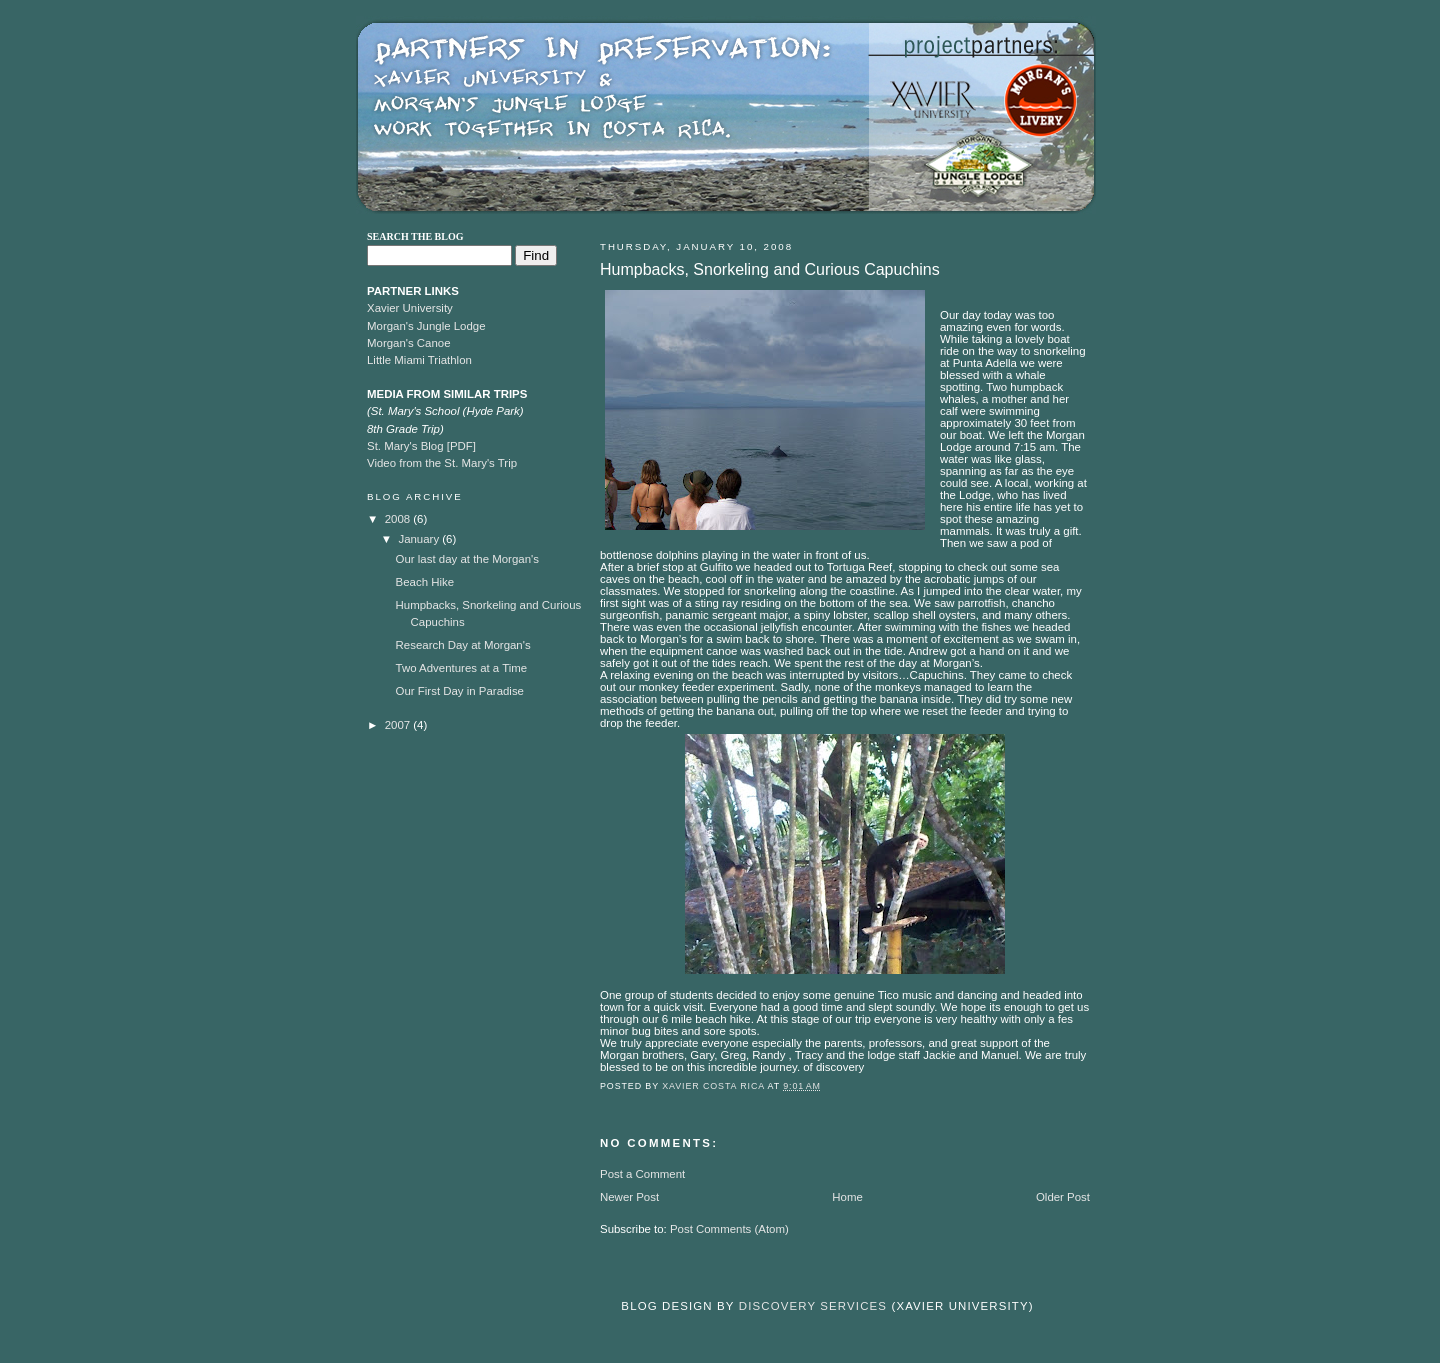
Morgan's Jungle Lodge (426, 326)
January (420, 539)
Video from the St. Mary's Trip (442, 463)
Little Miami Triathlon (419, 360)
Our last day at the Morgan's (467, 559)
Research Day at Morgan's (463, 645)
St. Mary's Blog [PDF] (421, 446)
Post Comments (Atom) (729, 1229)
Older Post (1063, 1197)
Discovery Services (813, 1306)
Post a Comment (642, 1174)
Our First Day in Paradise (460, 691)
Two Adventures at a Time (462, 668)
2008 (399, 519)
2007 (399, 725)
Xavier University (410, 308)
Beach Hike (425, 582)
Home (847, 1197)
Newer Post (629, 1197)
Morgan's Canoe (409, 343)
